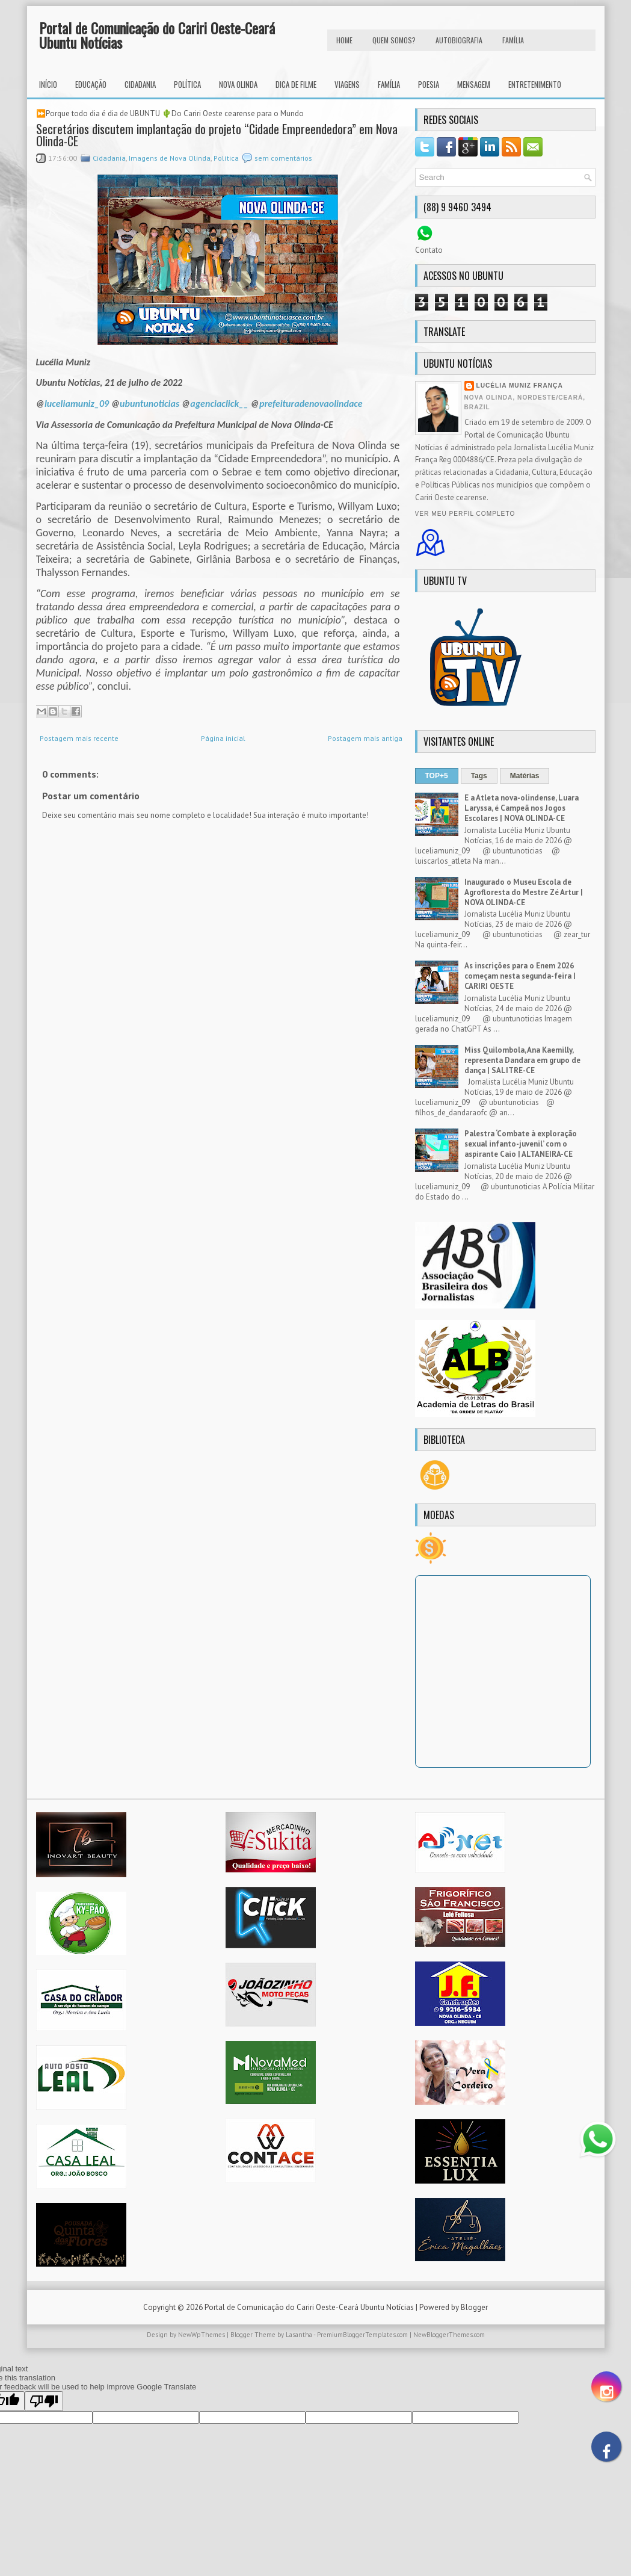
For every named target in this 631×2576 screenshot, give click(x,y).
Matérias (525, 776)
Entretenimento (534, 84)
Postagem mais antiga (365, 738)
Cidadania (140, 84)
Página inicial (223, 738)
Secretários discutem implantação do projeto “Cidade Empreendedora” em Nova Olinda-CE (217, 135)
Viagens (347, 84)
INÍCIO (48, 84)
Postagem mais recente (79, 738)
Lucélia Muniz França (519, 385)
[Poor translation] (44, 2401)
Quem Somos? (394, 40)
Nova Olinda (238, 84)
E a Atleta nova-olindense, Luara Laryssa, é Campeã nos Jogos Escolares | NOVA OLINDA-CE (521, 808)
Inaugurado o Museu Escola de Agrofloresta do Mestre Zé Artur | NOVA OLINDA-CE (523, 892)
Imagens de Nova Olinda (170, 158)
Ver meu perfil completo (465, 513)
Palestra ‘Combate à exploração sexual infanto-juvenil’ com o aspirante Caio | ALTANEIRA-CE (520, 1144)
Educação (90, 84)
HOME (344, 40)
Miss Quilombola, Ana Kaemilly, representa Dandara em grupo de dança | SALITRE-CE (522, 1060)
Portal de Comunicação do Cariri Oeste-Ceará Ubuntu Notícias (157, 35)
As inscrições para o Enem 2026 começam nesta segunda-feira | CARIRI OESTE (520, 976)
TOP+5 (436, 776)
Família (389, 84)
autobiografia (459, 40)
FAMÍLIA (513, 40)
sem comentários (283, 158)
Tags (479, 776)
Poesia (428, 84)
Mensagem (473, 84)
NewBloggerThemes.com (449, 2334)
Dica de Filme (295, 84)
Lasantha (299, 2334)
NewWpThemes (201, 2334)
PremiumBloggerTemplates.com (362, 2334)
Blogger (474, 2307)
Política (187, 84)
